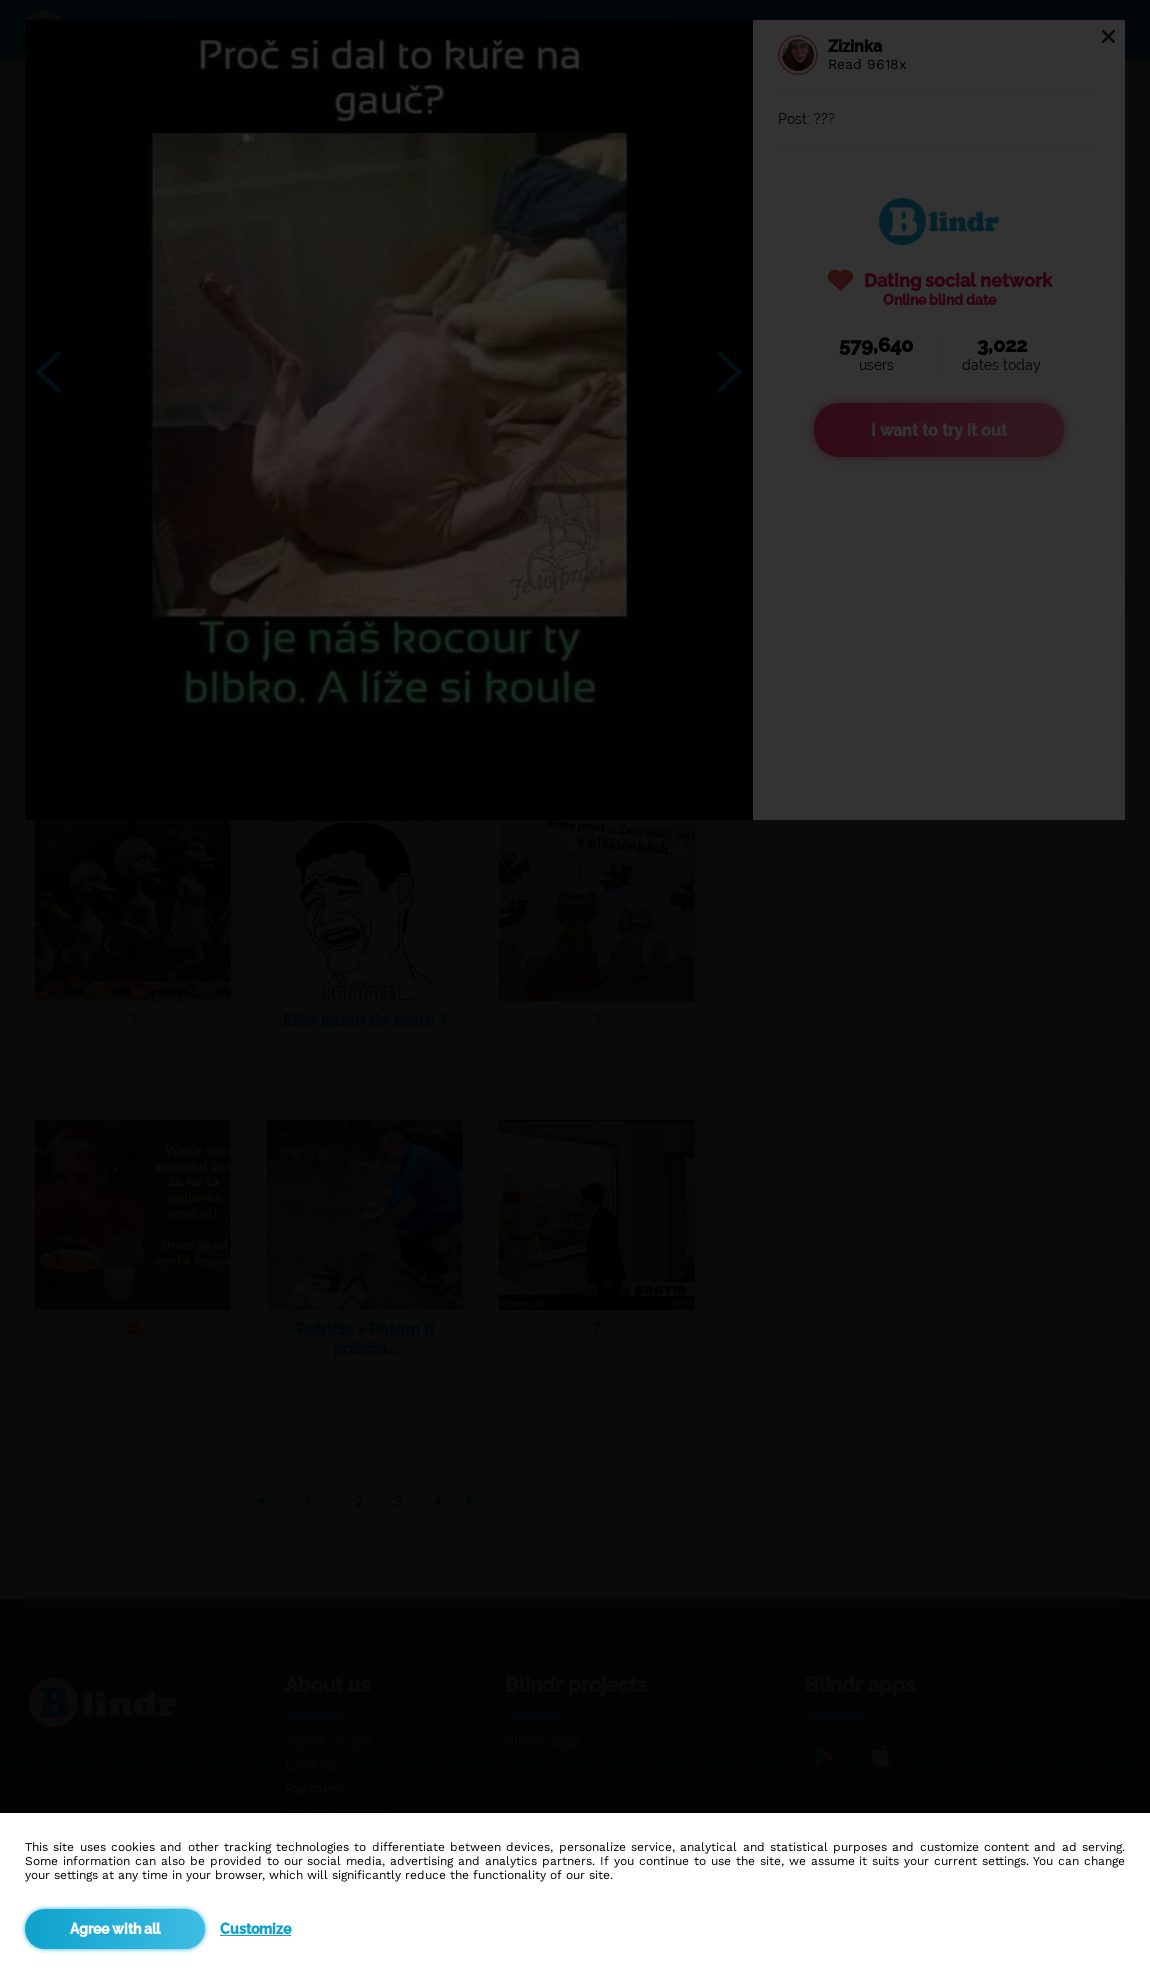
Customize (255, 1929)
